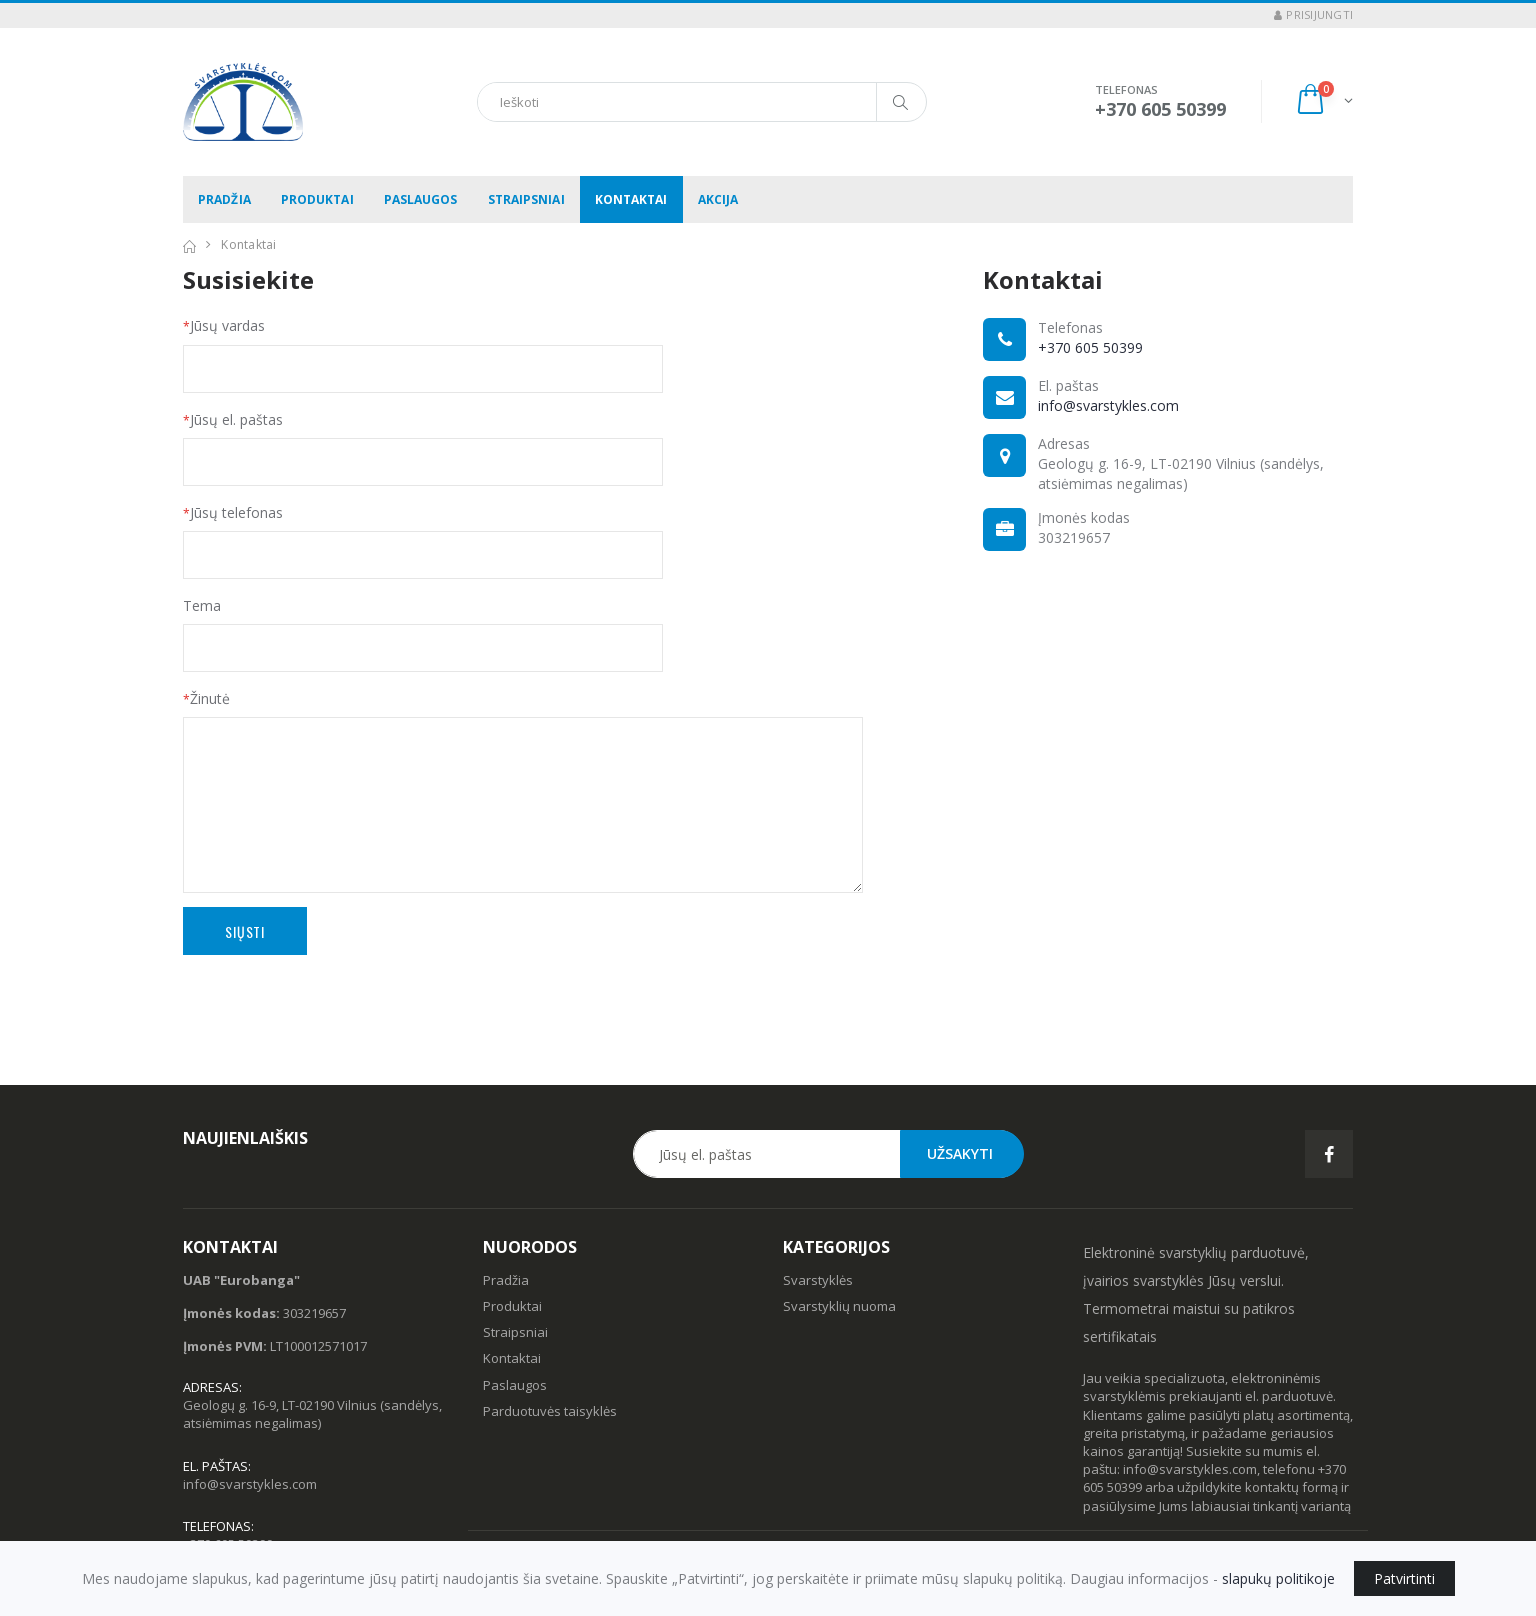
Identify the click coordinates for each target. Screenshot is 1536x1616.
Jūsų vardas (224, 325)
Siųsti (245, 931)
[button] (1323, 101)
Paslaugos (421, 199)
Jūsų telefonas (233, 512)
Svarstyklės (818, 1280)
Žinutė (206, 698)
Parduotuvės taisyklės (550, 1411)
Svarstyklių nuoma (839, 1306)
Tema (202, 605)
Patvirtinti (1404, 1578)
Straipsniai (526, 199)
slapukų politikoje (1278, 1578)
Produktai (317, 199)
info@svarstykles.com (1108, 405)
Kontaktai (631, 199)
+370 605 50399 (1090, 347)
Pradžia (224, 199)
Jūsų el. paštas (233, 419)
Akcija (718, 199)
